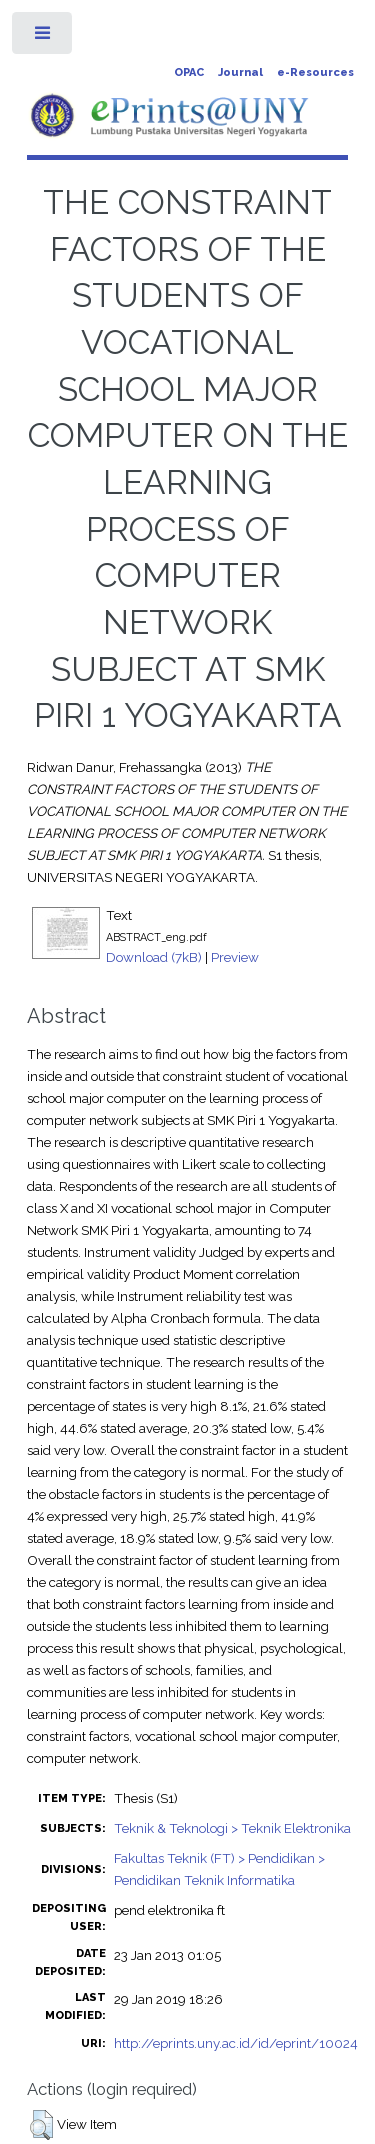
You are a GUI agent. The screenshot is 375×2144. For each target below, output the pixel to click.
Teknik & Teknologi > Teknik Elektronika (232, 1828)
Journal (240, 72)
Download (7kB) (154, 957)
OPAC (189, 72)
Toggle (43, 37)
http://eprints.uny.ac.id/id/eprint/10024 (236, 2043)
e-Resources (315, 72)
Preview (235, 957)
